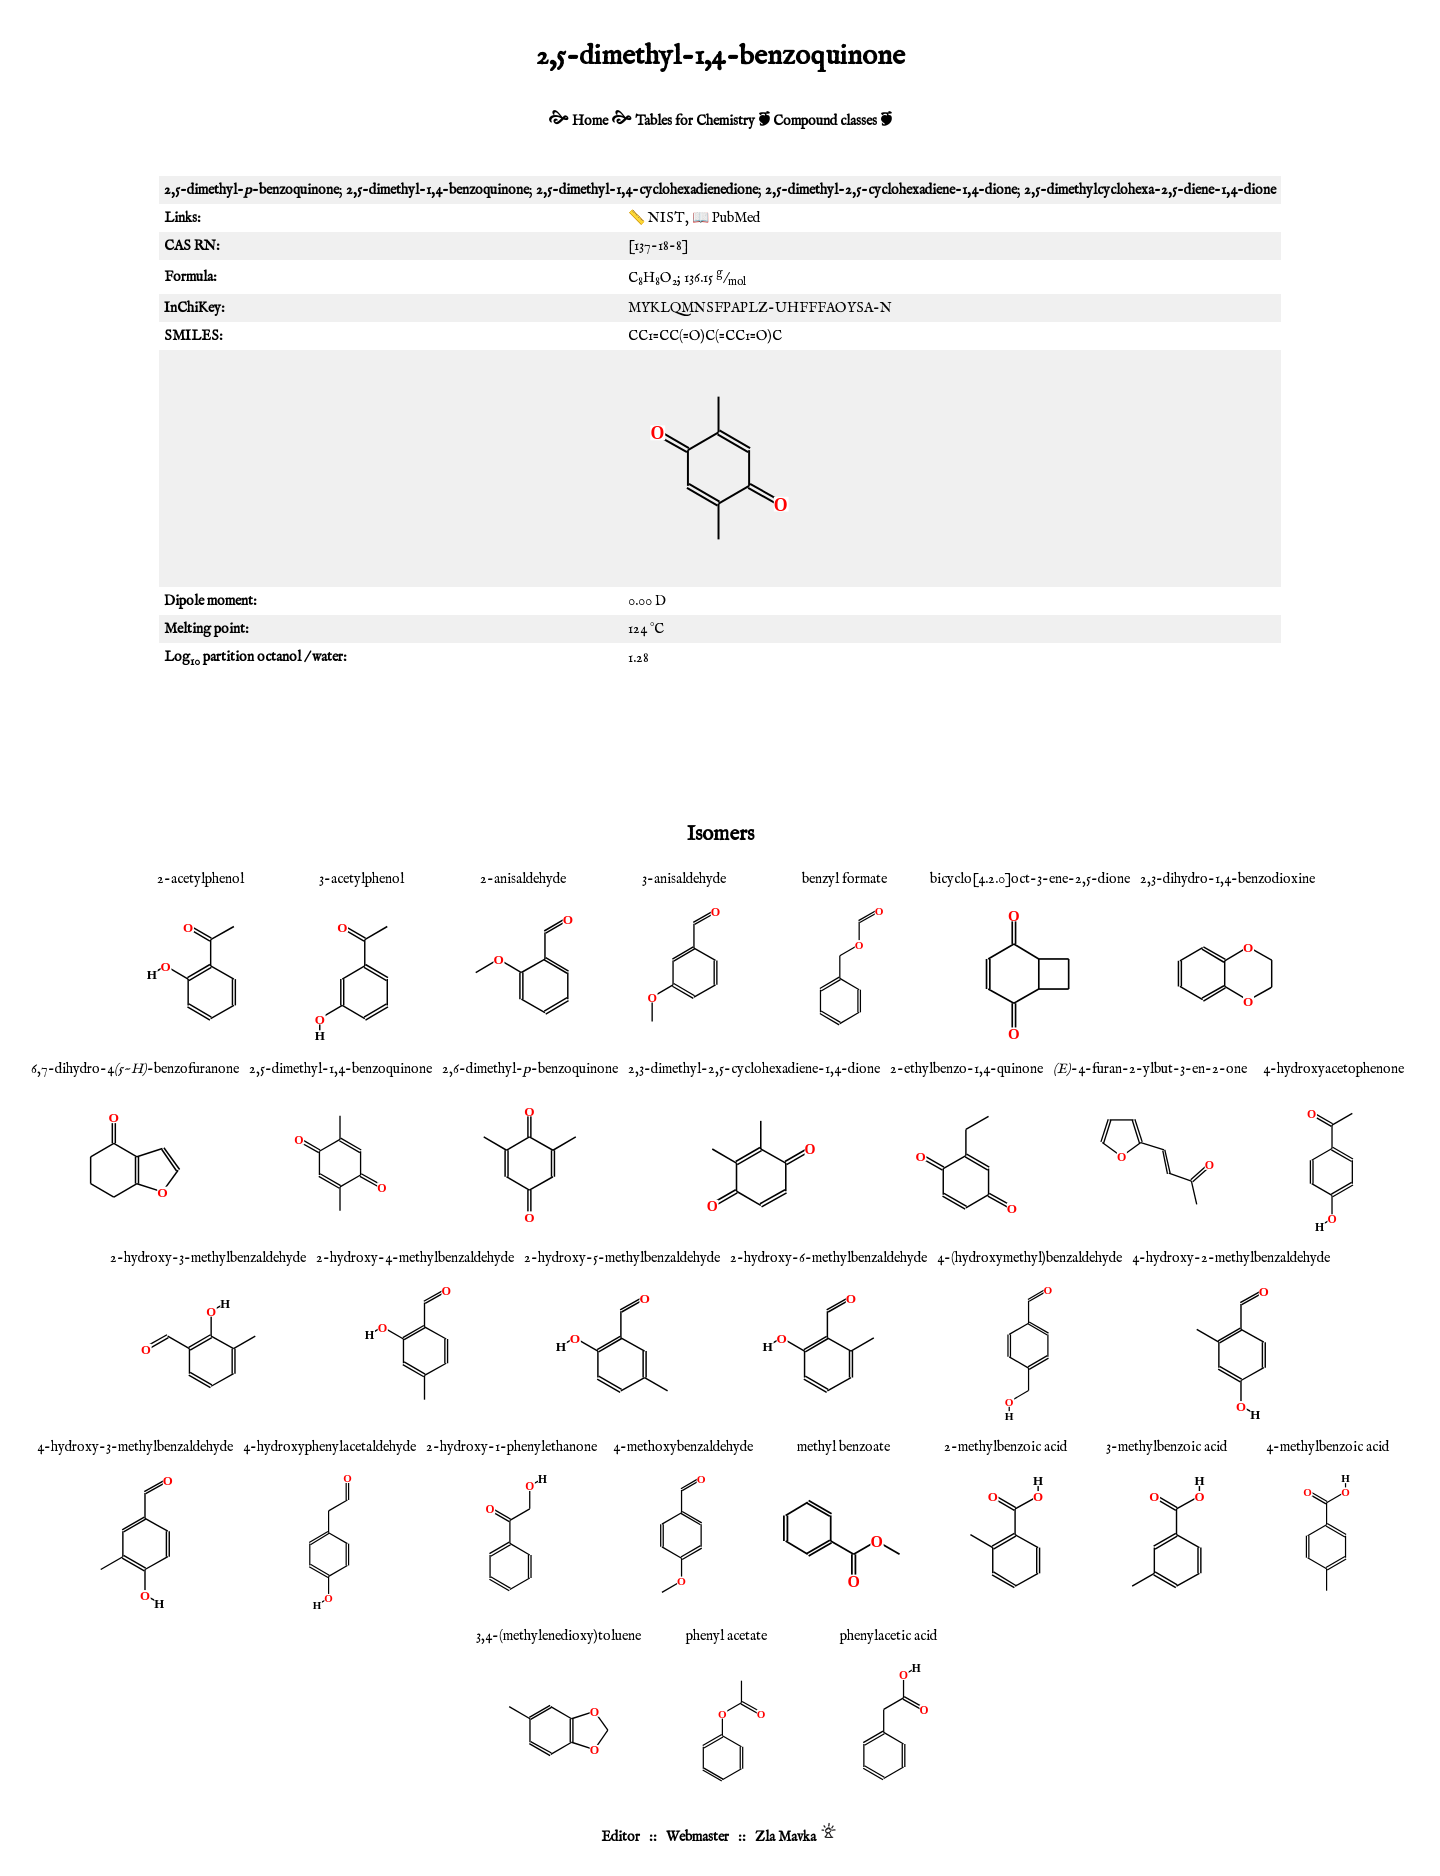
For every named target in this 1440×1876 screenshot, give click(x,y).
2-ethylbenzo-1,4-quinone (966, 1069)
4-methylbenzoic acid (1327, 1447)
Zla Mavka (785, 1837)
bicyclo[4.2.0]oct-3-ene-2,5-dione (1030, 879)
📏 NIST (656, 218)
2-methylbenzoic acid (1005, 1447)
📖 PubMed (726, 218)
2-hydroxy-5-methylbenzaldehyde (622, 1258)
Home (590, 121)
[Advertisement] (720, 744)
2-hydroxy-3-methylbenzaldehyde (208, 1258)
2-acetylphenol (200, 879)
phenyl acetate (726, 1636)
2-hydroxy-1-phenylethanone (511, 1447)
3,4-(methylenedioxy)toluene (558, 1636)
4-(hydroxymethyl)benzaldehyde (1029, 1258)
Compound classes (825, 121)
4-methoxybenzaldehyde (683, 1447)
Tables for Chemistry (695, 121)
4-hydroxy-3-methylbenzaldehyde (135, 1447)
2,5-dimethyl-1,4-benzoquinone (340, 1069)
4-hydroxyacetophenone (1333, 1069)
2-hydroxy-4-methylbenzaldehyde (415, 1258)
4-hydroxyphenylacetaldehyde (329, 1447)
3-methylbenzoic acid (1166, 1447)
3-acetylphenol (361, 879)
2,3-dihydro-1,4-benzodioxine (1227, 879)
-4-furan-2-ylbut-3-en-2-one (1150, 1069)
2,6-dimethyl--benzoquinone (530, 1069)
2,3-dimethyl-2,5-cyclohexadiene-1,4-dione (754, 1069)
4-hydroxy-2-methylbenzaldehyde (1231, 1258)
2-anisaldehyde (523, 879)
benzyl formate (844, 879)
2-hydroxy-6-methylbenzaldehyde (828, 1258)
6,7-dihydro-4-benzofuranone (135, 1069)
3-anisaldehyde (684, 879)
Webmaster (697, 1837)
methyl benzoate (843, 1447)
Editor (620, 1837)
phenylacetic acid (888, 1636)
